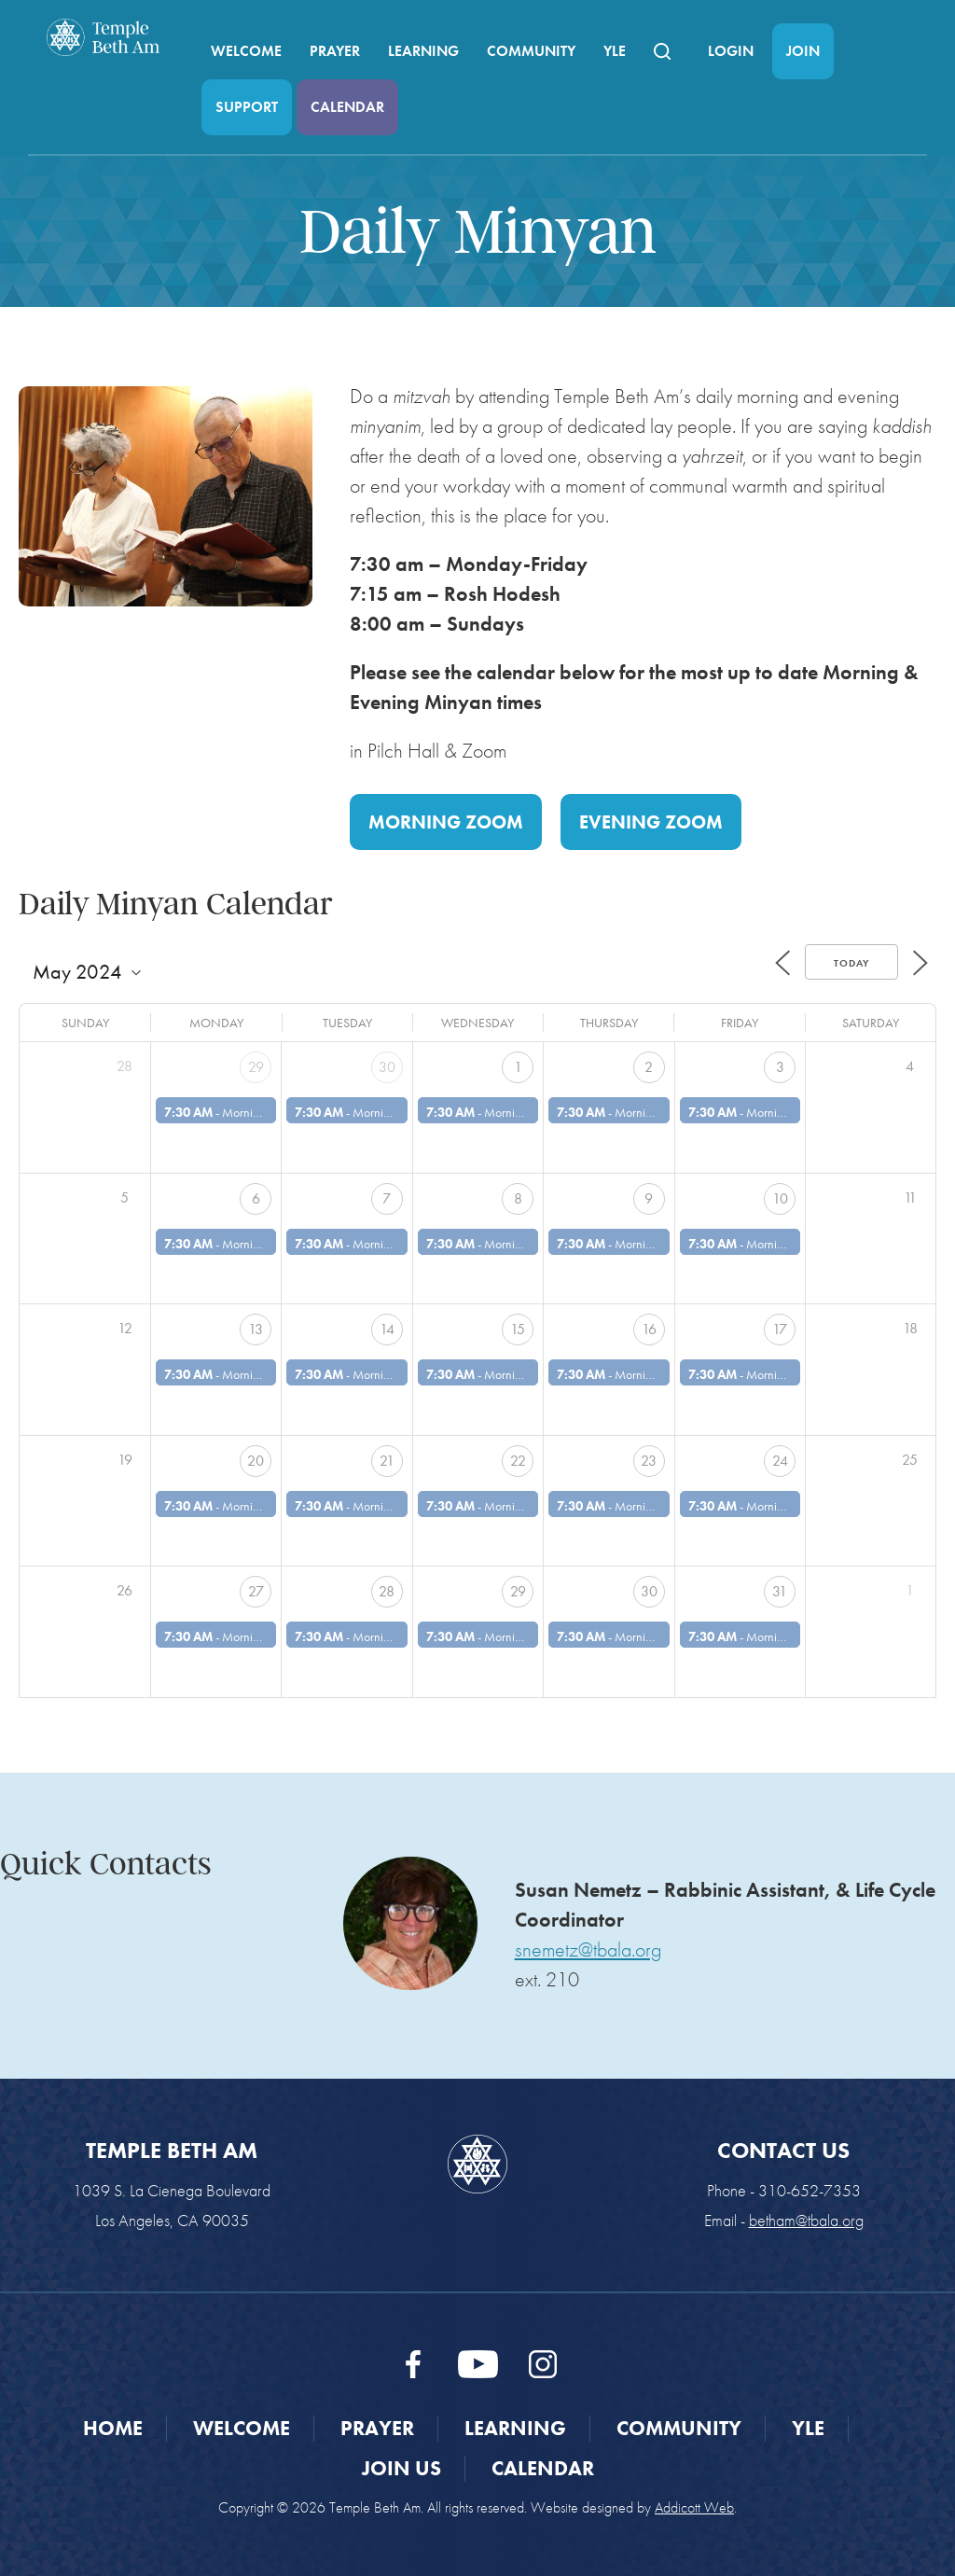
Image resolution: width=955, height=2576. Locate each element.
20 (255, 1460)
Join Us (401, 2468)
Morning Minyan (265, 1112)
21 (387, 1460)
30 (387, 1067)
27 (256, 1591)
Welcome (246, 51)
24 (780, 1460)
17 (779, 1329)
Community (531, 51)
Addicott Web (694, 2507)
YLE (614, 51)
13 (255, 1329)
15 (517, 1329)
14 (387, 1329)
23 (649, 1460)
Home (113, 2428)
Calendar (347, 107)
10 (780, 1198)
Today (851, 962)
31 (779, 1591)
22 (518, 1460)
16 (649, 1329)
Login (731, 51)
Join (803, 51)
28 (386, 1591)
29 (256, 1067)
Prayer (335, 51)
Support (246, 107)
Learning (423, 51)
